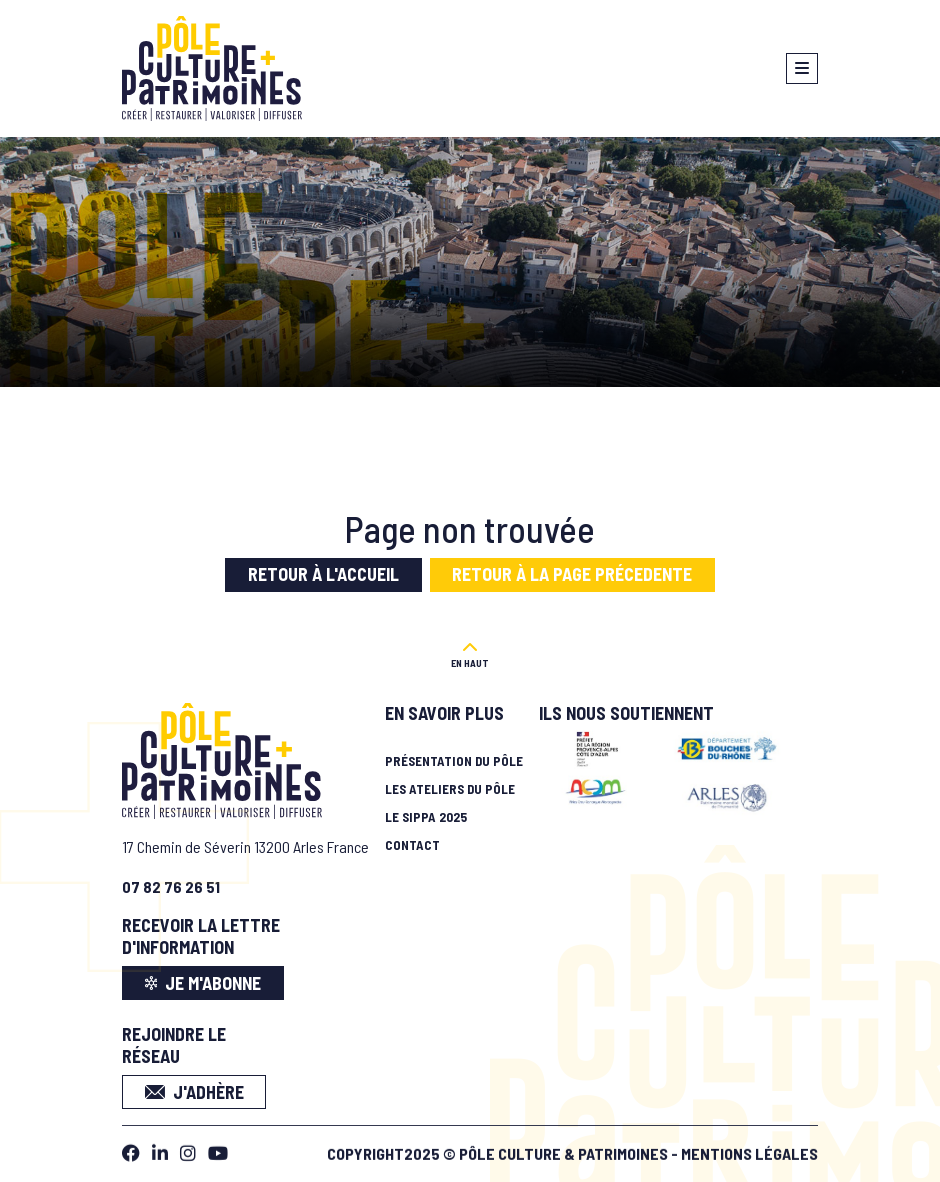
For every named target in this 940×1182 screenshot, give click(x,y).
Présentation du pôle (454, 761)
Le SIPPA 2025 (426, 817)
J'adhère (194, 1092)
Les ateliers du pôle (450, 789)
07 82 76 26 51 (171, 886)
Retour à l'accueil (323, 574)
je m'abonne (203, 983)
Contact (412, 845)
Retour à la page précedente (572, 574)
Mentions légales (749, 1149)
